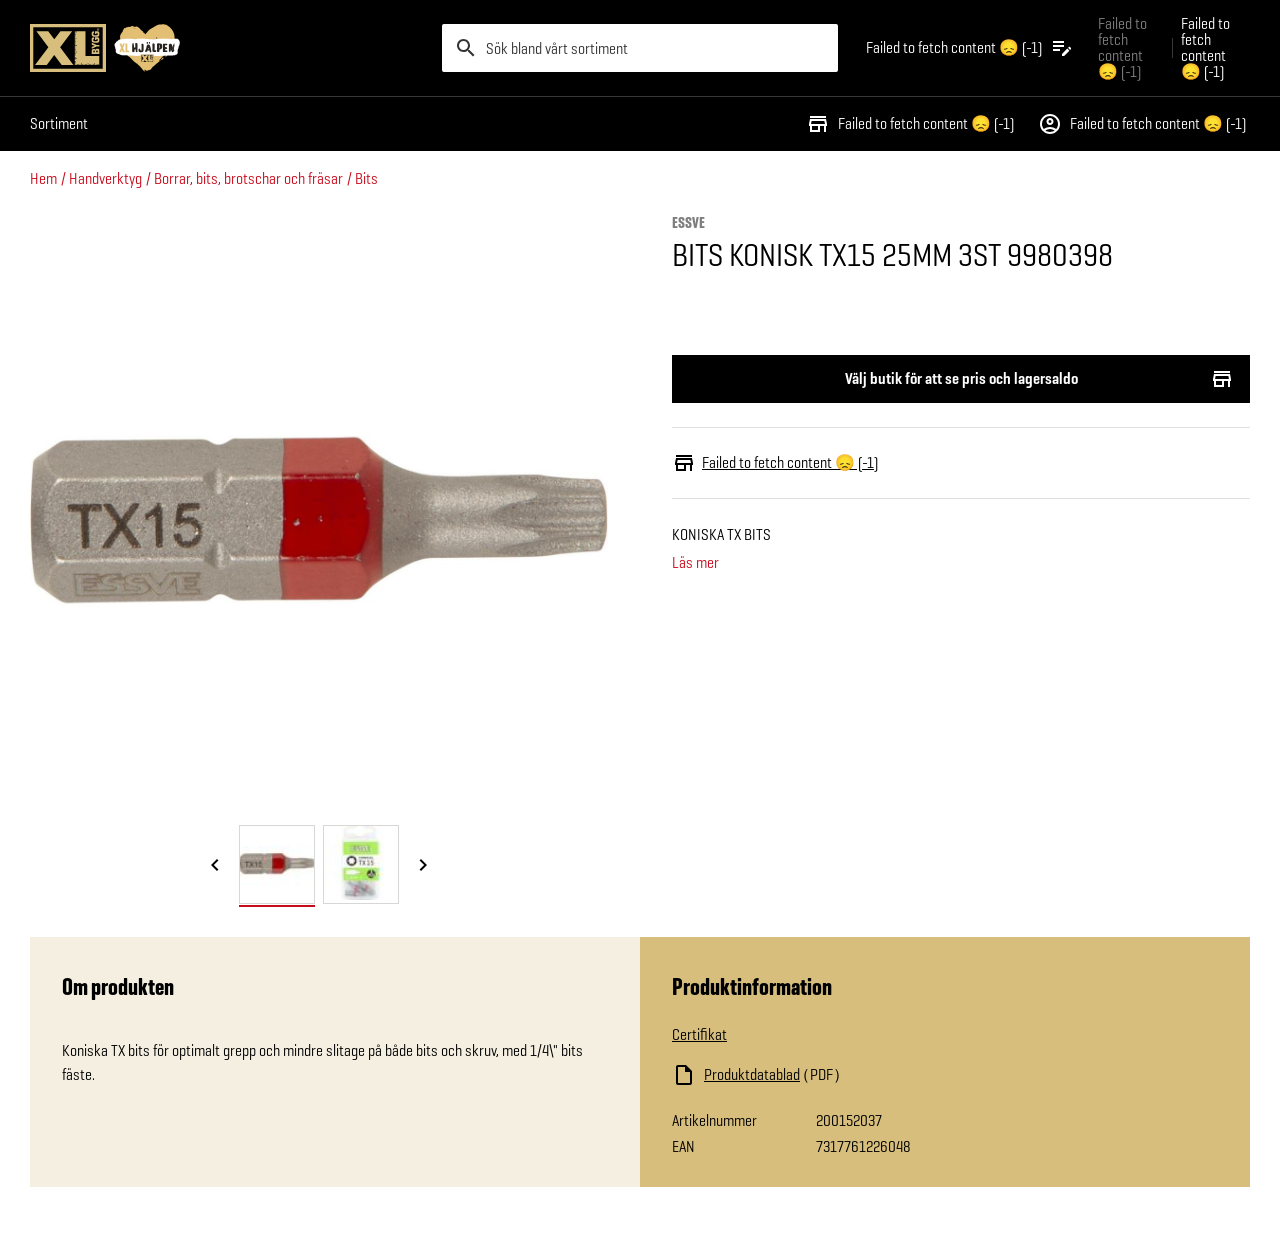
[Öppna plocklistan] (970, 48)
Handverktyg (105, 178)
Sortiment (59, 123)
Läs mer (695, 563)
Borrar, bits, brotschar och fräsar (248, 178)
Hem (43, 178)
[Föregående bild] (215, 866)
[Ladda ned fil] (872, 1075)
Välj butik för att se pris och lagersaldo (961, 379)
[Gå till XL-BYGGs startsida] (228, 48)
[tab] (277, 864)
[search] (640, 48)
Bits (366, 178)
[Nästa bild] (423, 866)
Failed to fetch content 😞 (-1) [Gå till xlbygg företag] (1122, 47)
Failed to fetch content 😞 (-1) (910, 124)
